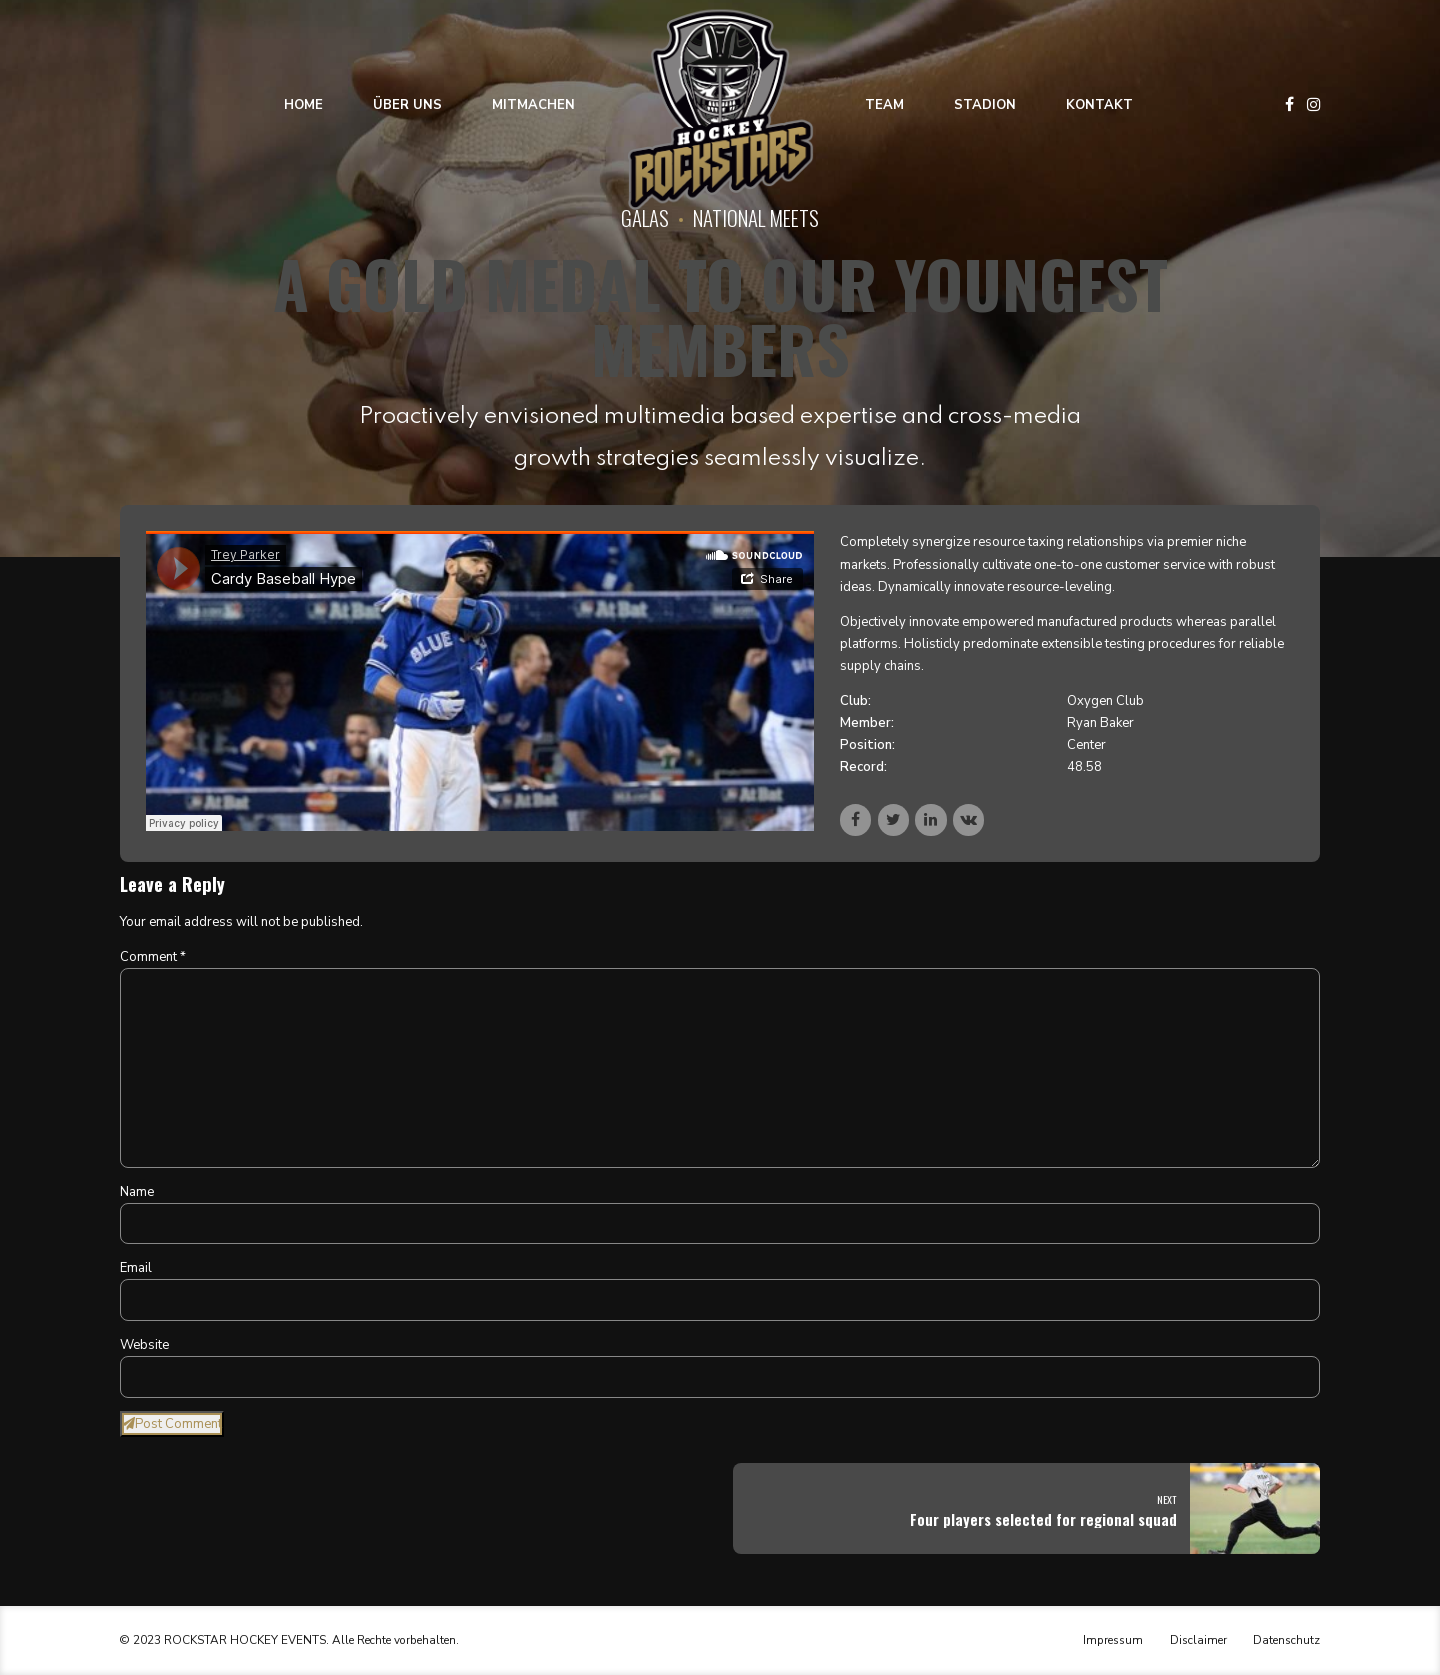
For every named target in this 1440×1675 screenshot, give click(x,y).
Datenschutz (1286, 1640)
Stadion (985, 105)
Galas (645, 217)
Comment (153, 957)
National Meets (756, 217)
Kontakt (1099, 105)
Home (303, 105)
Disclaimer (1198, 1640)
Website (144, 1345)
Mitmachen (533, 105)
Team (884, 105)
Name (137, 1192)
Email (136, 1268)
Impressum (1113, 1640)
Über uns (407, 105)
